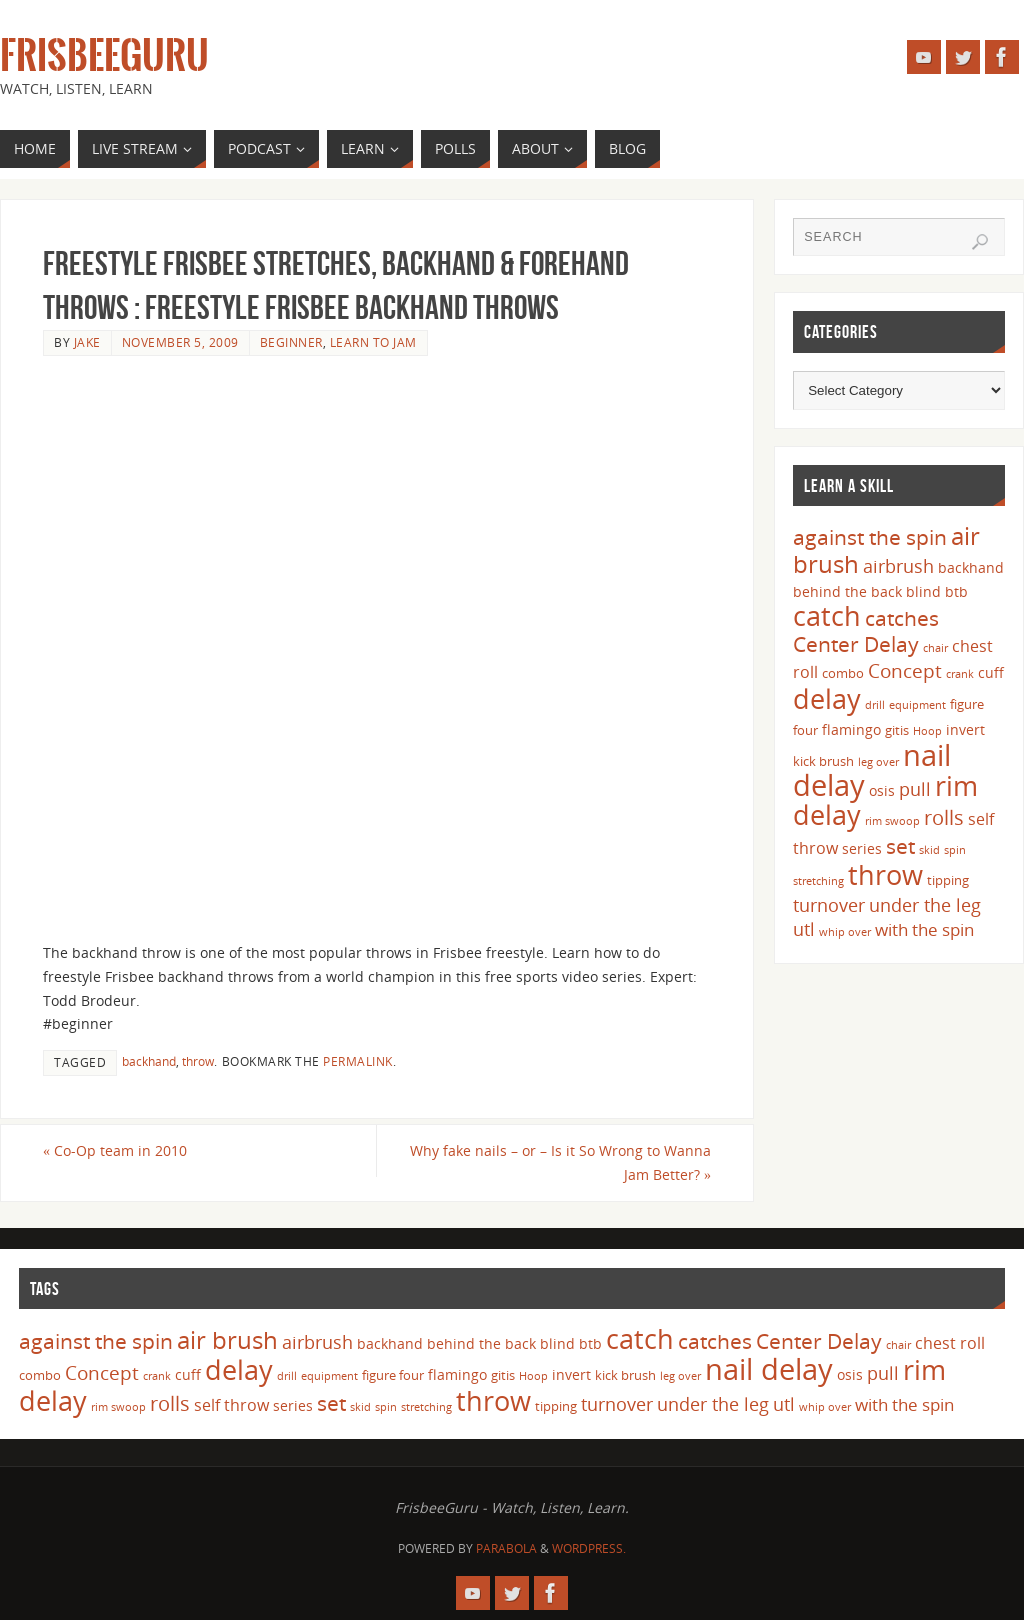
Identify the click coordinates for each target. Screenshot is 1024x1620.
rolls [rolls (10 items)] (944, 817)
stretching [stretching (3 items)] (818, 881)
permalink (358, 1061)
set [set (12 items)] (900, 845)
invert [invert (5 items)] (965, 729)
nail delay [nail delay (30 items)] (769, 1369)
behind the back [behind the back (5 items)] (847, 591)
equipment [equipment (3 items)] (917, 705)
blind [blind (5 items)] (923, 591)
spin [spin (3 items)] (955, 850)
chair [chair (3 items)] (935, 648)
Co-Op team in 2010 (115, 1150)
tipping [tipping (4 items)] (948, 880)
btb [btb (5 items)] (956, 591)
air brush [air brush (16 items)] (227, 1339)
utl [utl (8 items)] (804, 929)
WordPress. (589, 1548)
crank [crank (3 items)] (960, 674)
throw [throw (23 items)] (885, 874)
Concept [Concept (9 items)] (905, 671)
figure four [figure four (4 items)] (393, 1375)
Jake (87, 342)
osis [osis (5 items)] (882, 790)
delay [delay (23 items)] (827, 698)
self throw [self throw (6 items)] (231, 1405)
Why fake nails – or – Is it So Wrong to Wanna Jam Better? (560, 1162)
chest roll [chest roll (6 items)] (950, 1343)
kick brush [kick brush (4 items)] (823, 761)
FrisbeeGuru (104, 56)
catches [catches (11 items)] (902, 618)
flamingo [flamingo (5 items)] (851, 729)
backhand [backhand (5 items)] (971, 567)
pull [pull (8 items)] (915, 789)
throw (198, 1061)
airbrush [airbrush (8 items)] (898, 566)
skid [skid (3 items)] (929, 850)
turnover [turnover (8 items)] (829, 905)
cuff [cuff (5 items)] (991, 672)
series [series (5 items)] (862, 848)
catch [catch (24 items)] (827, 615)
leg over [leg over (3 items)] (878, 762)
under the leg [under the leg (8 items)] (925, 905)
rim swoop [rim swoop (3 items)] (892, 821)
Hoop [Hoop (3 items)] (927, 731)
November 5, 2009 (180, 342)
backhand (149, 1061)
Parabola (506, 1548)
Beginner (291, 342)
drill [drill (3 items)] (875, 705)
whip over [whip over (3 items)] (845, 932)
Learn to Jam (373, 342)
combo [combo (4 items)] (843, 673)
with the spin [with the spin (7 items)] (924, 929)
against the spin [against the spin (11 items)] (870, 537)
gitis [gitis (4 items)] (897, 730)
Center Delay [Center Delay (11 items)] (856, 644)
